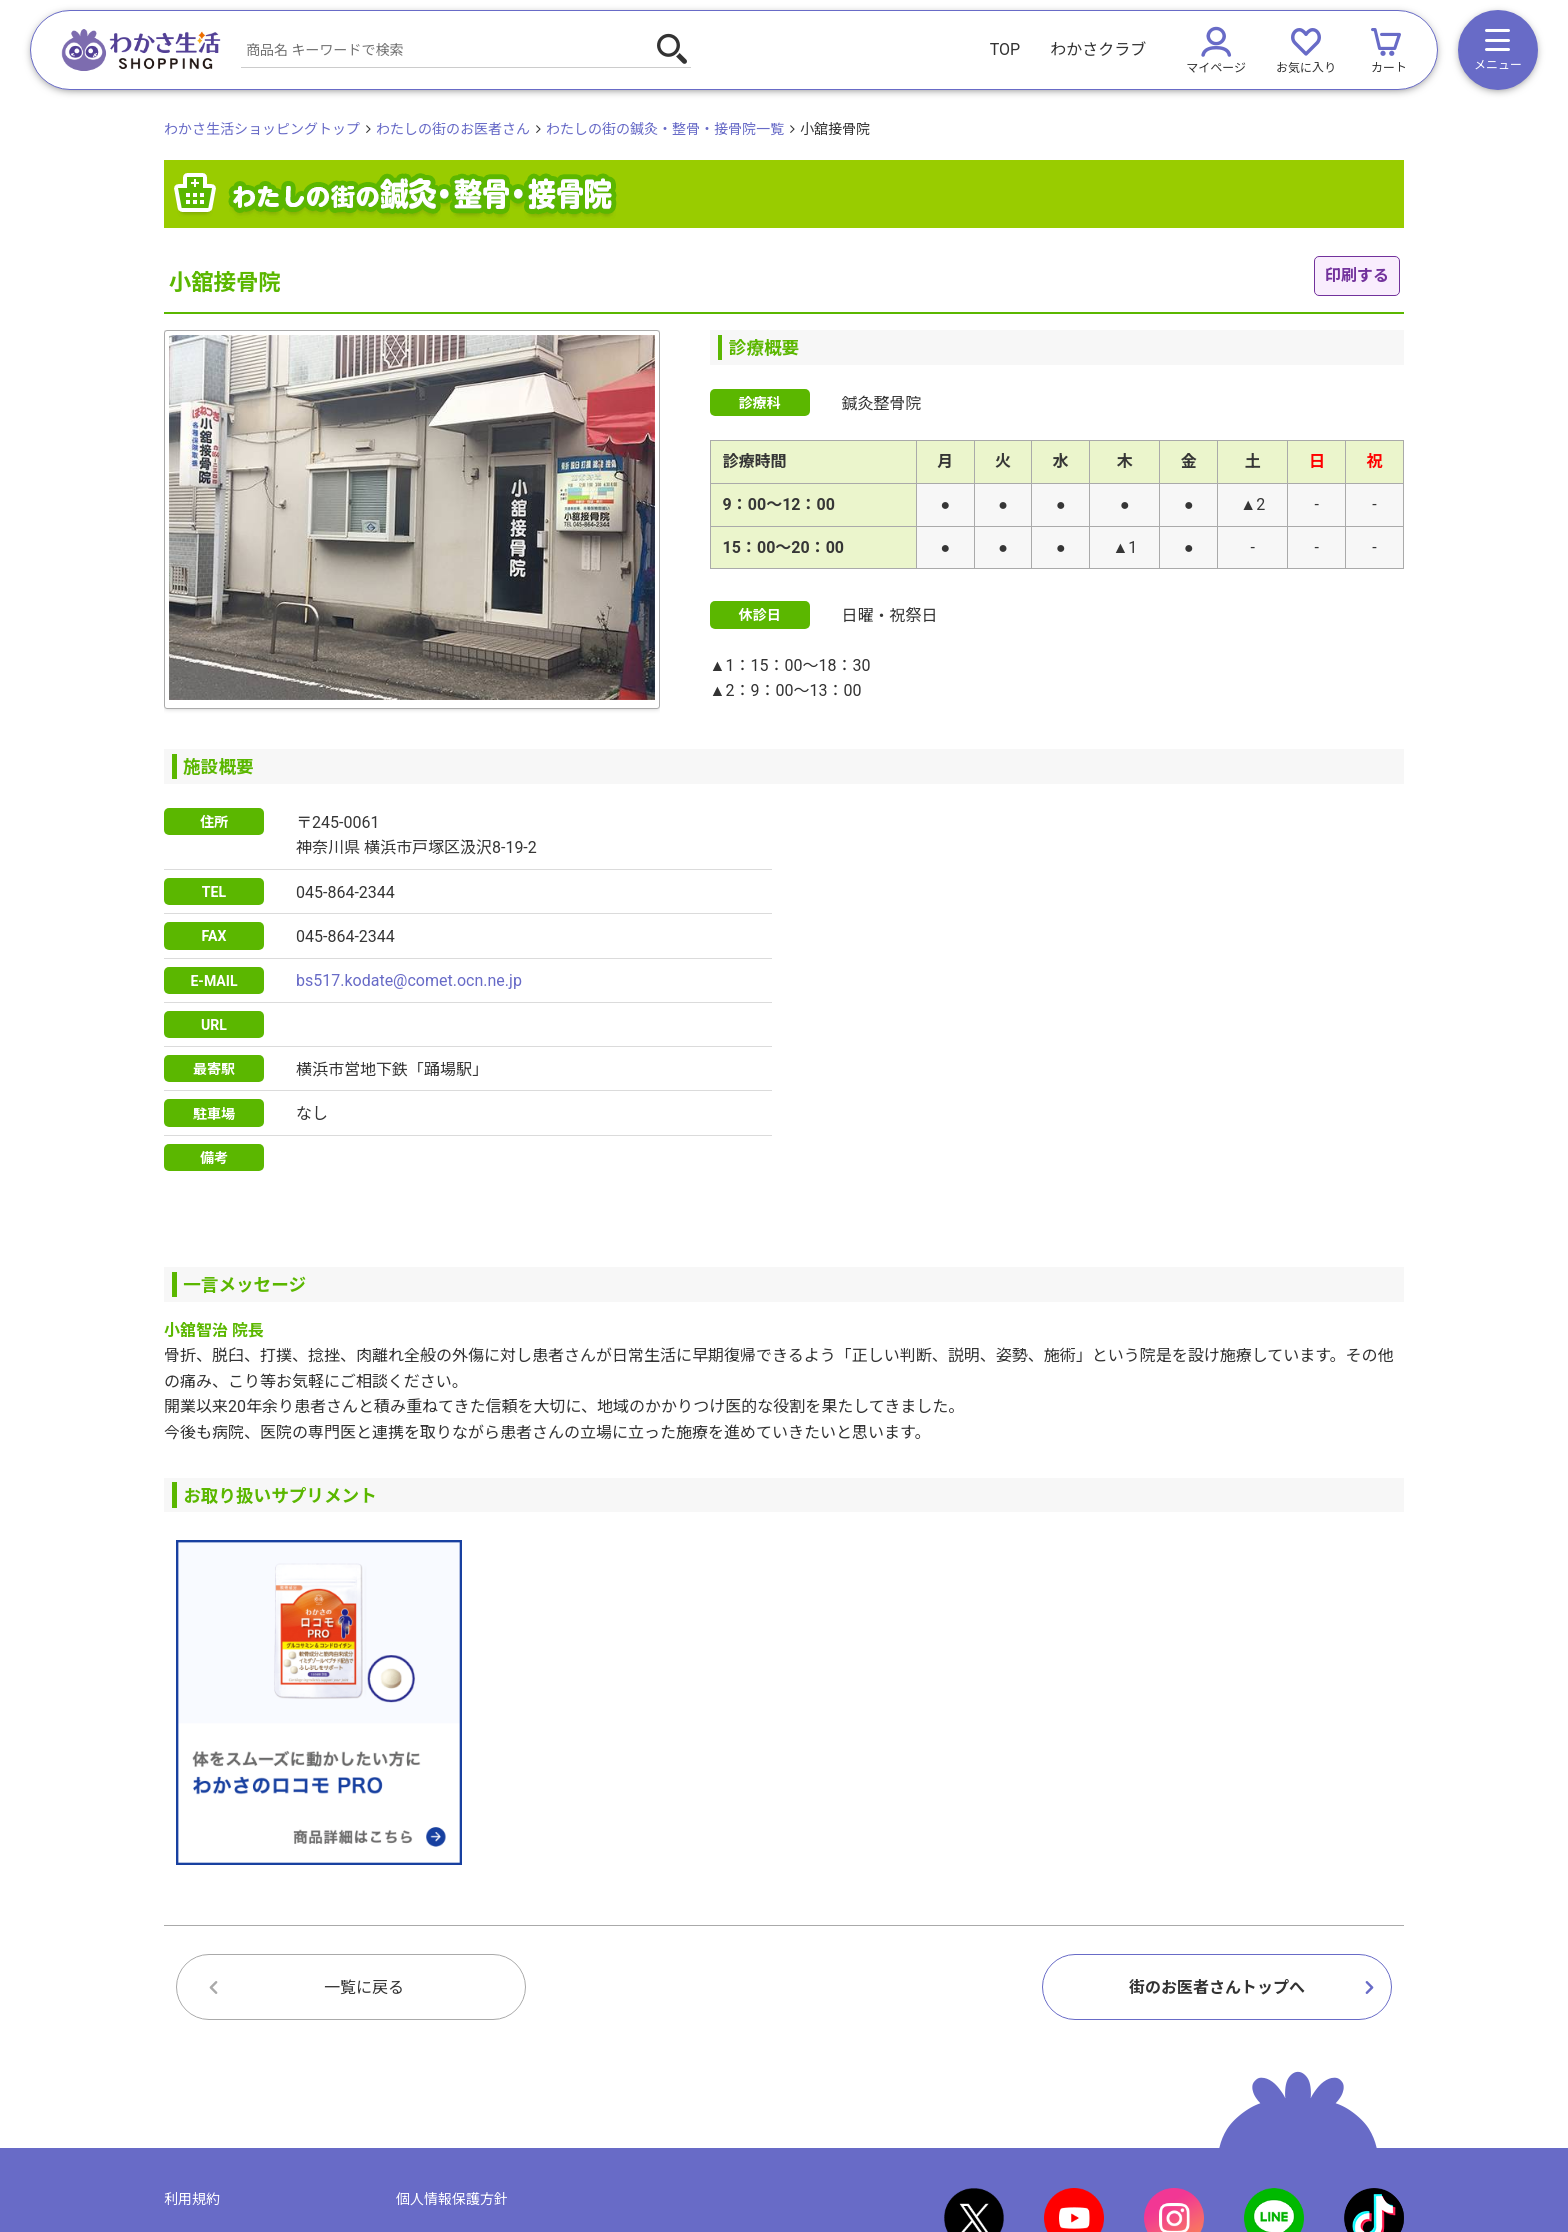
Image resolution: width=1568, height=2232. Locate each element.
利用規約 (192, 2199)
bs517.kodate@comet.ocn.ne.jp (409, 980)
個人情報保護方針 (452, 2199)
